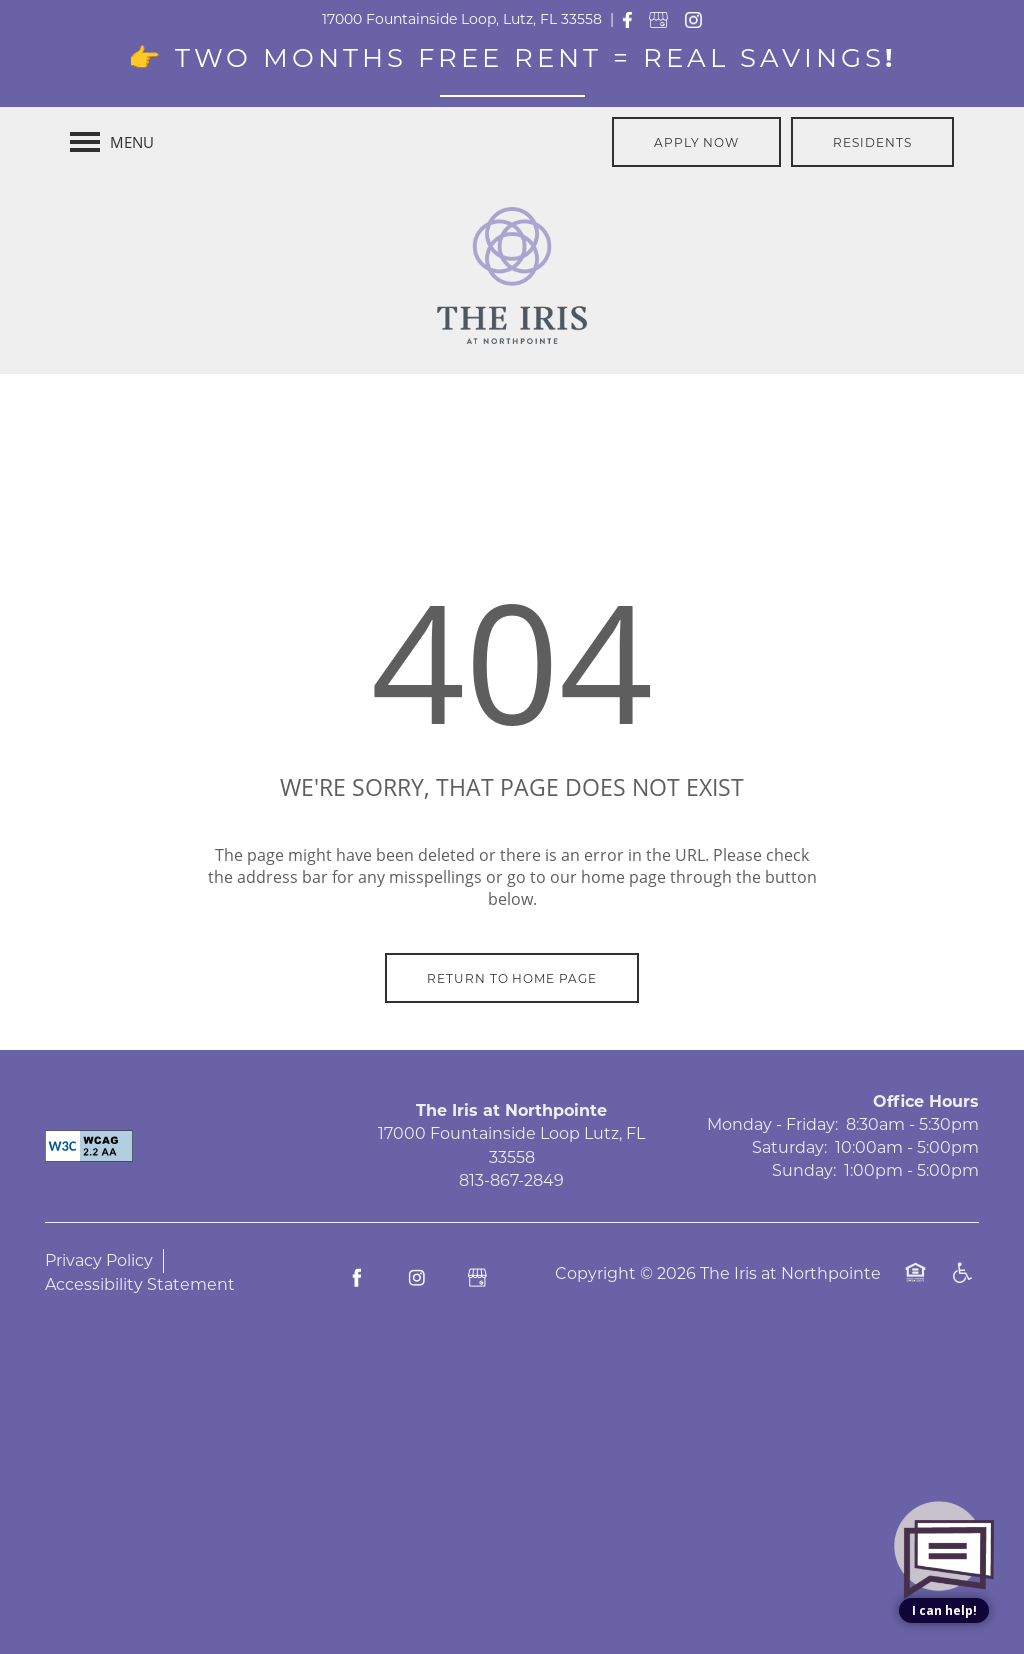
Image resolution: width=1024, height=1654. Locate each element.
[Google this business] (477, 1278)
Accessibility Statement (140, 1284)
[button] (697, 142)
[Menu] (112, 142)
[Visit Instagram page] (417, 1278)
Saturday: (789, 1147)
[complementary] (944, 1477)
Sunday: (804, 1170)
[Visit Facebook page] (357, 1278)
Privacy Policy (99, 1260)
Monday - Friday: (772, 1124)
